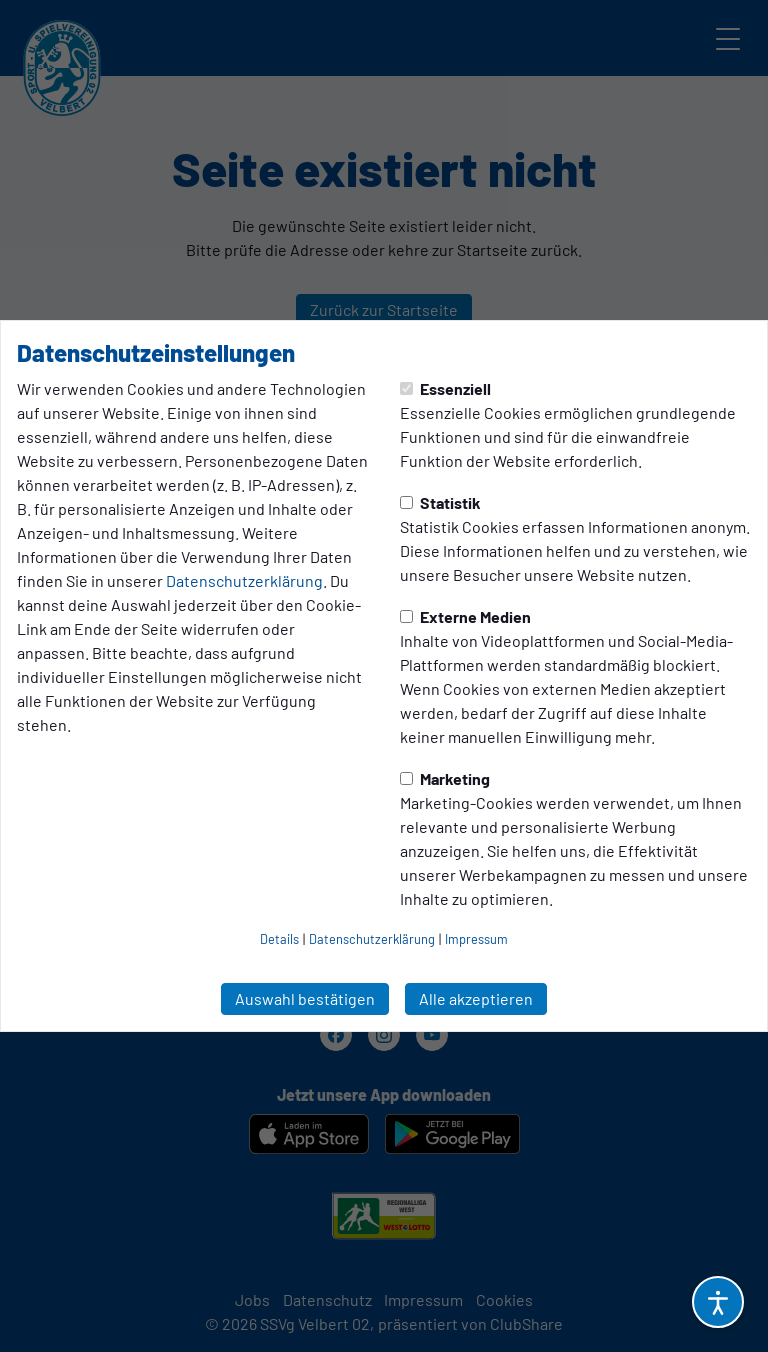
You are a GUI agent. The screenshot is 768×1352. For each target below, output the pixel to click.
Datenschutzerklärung (244, 580)
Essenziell (445, 388)
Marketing (445, 778)
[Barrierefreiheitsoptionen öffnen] (718, 1302)
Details (279, 939)
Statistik (440, 502)
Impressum (476, 939)
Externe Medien (465, 616)
